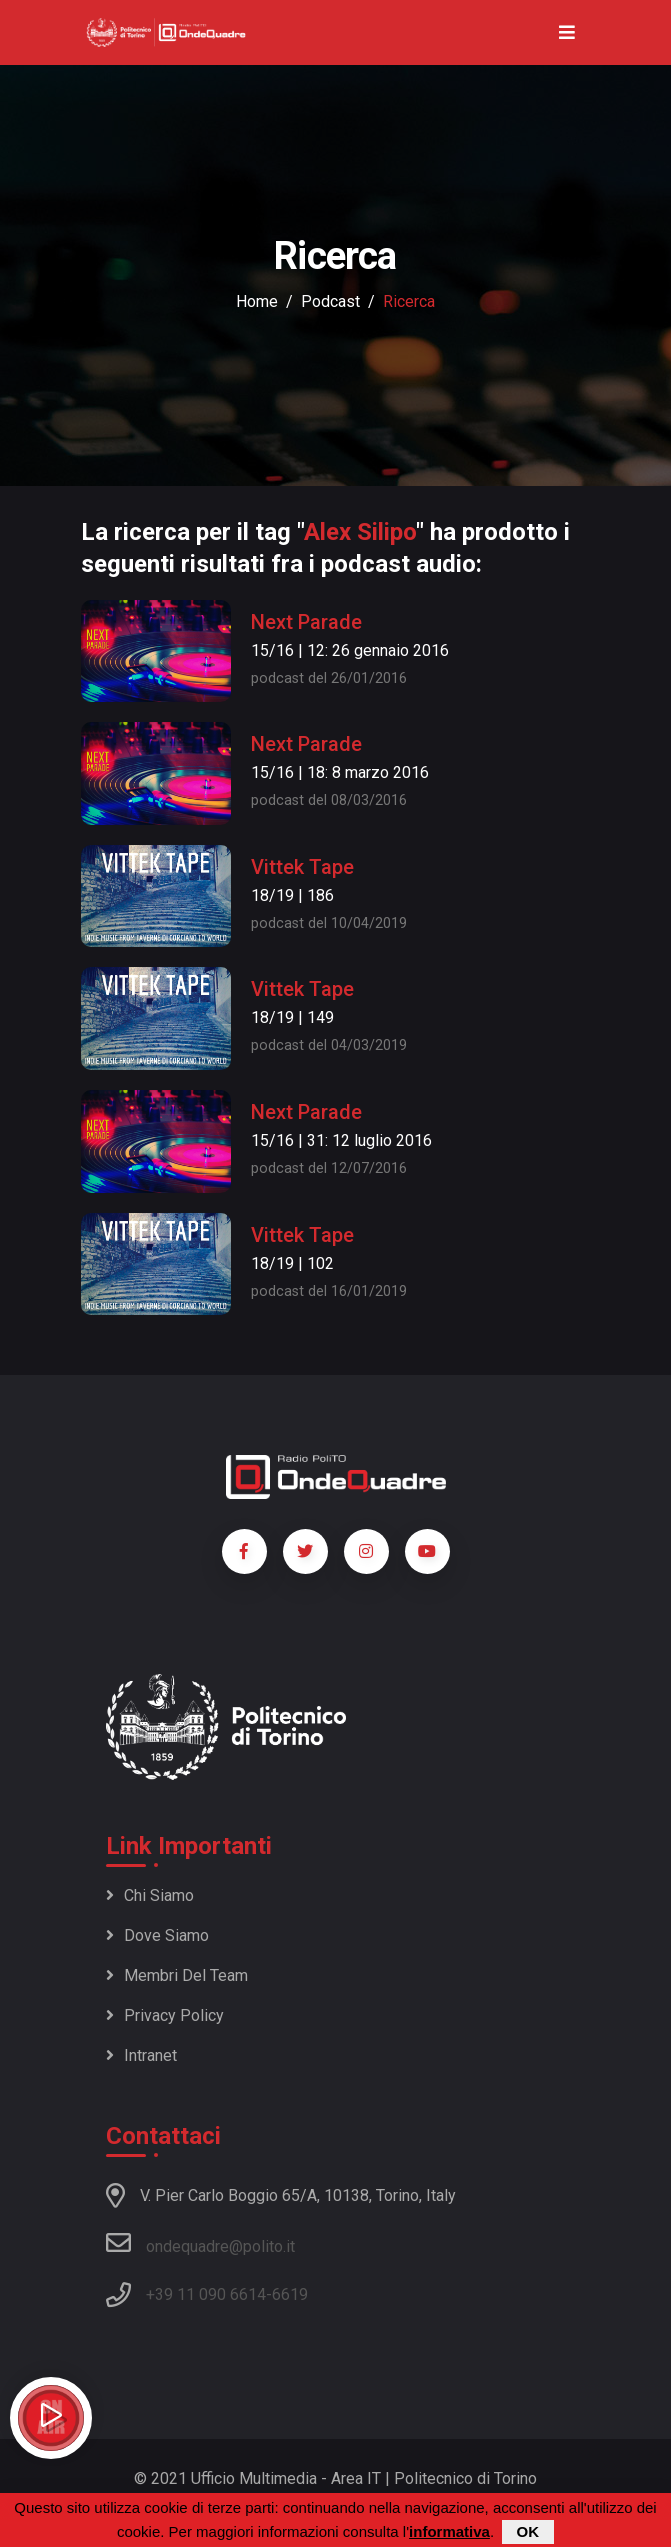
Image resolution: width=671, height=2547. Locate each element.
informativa (449, 2532)
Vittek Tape (302, 867)
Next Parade (306, 622)
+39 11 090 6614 (206, 2294)
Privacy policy (165, 2015)
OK (528, 2532)
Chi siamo (150, 1895)
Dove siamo (157, 1935)
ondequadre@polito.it (200, 2243)
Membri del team (177, 1975)
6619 (290, 2294)
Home (257, 301)
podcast (330, 301)
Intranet (141, 2055)
